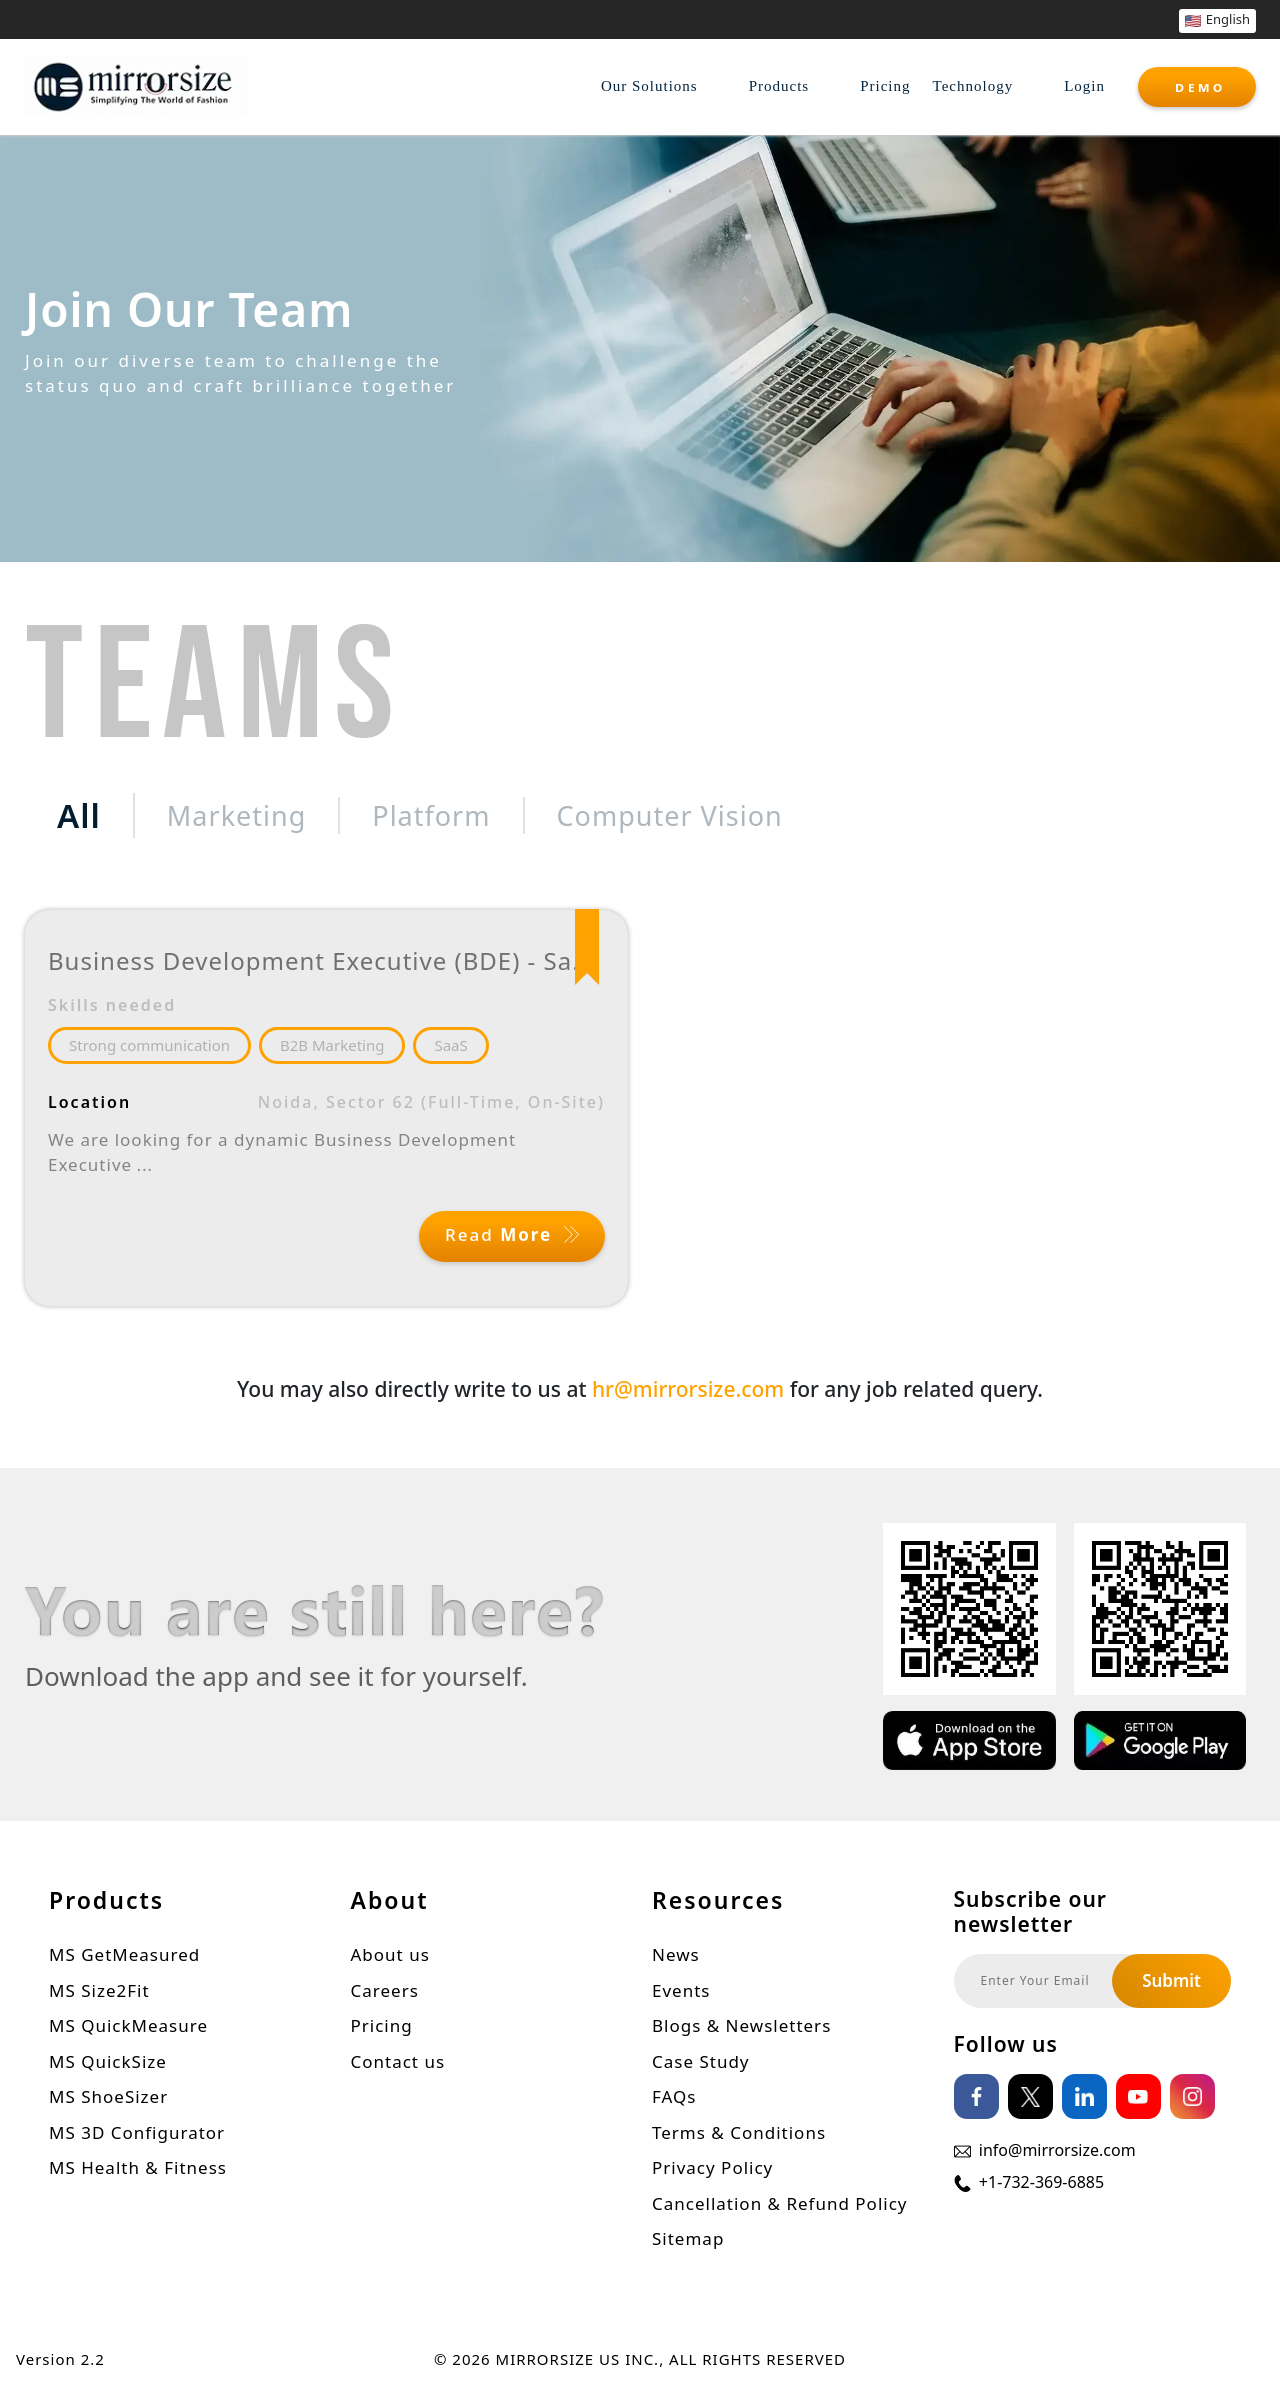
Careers (385, 1992)
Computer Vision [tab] (670, 815)
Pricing (885, 86)
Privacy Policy (712, 2170)
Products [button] (779, 86)
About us (390, 1957)
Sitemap (688, 2241)
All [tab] (79, 815)
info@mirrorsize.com (1057, 2153)
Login (1084, 86)
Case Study (701, 2063)
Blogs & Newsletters (741, 2028)
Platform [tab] (431, 815)
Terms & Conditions (739, 2134)
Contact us (398, 2063)
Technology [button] (973, 86)
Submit (1171, 1983)
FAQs (674, 2099)
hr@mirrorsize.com (688, 1392)
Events (681, 1992)
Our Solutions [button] (649, 86)
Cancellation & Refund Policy (780, 2205)
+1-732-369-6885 (1041, 2185)
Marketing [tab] (236, 815)
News (676, 1957)
